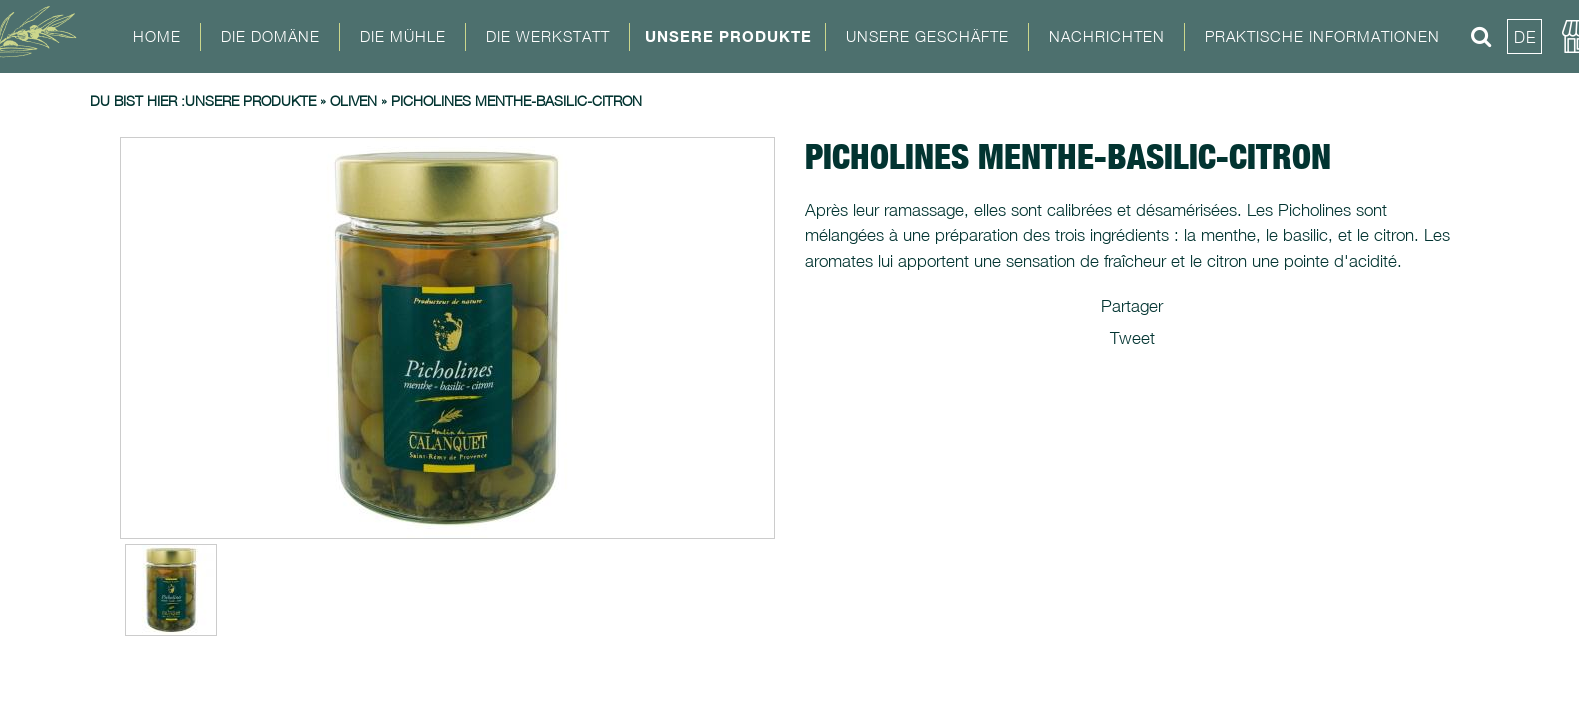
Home (157, 36)
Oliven (353, 100)
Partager (1132, 306)
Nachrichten (1107, 36)
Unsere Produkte (728, 36)
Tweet (1132, 338)
